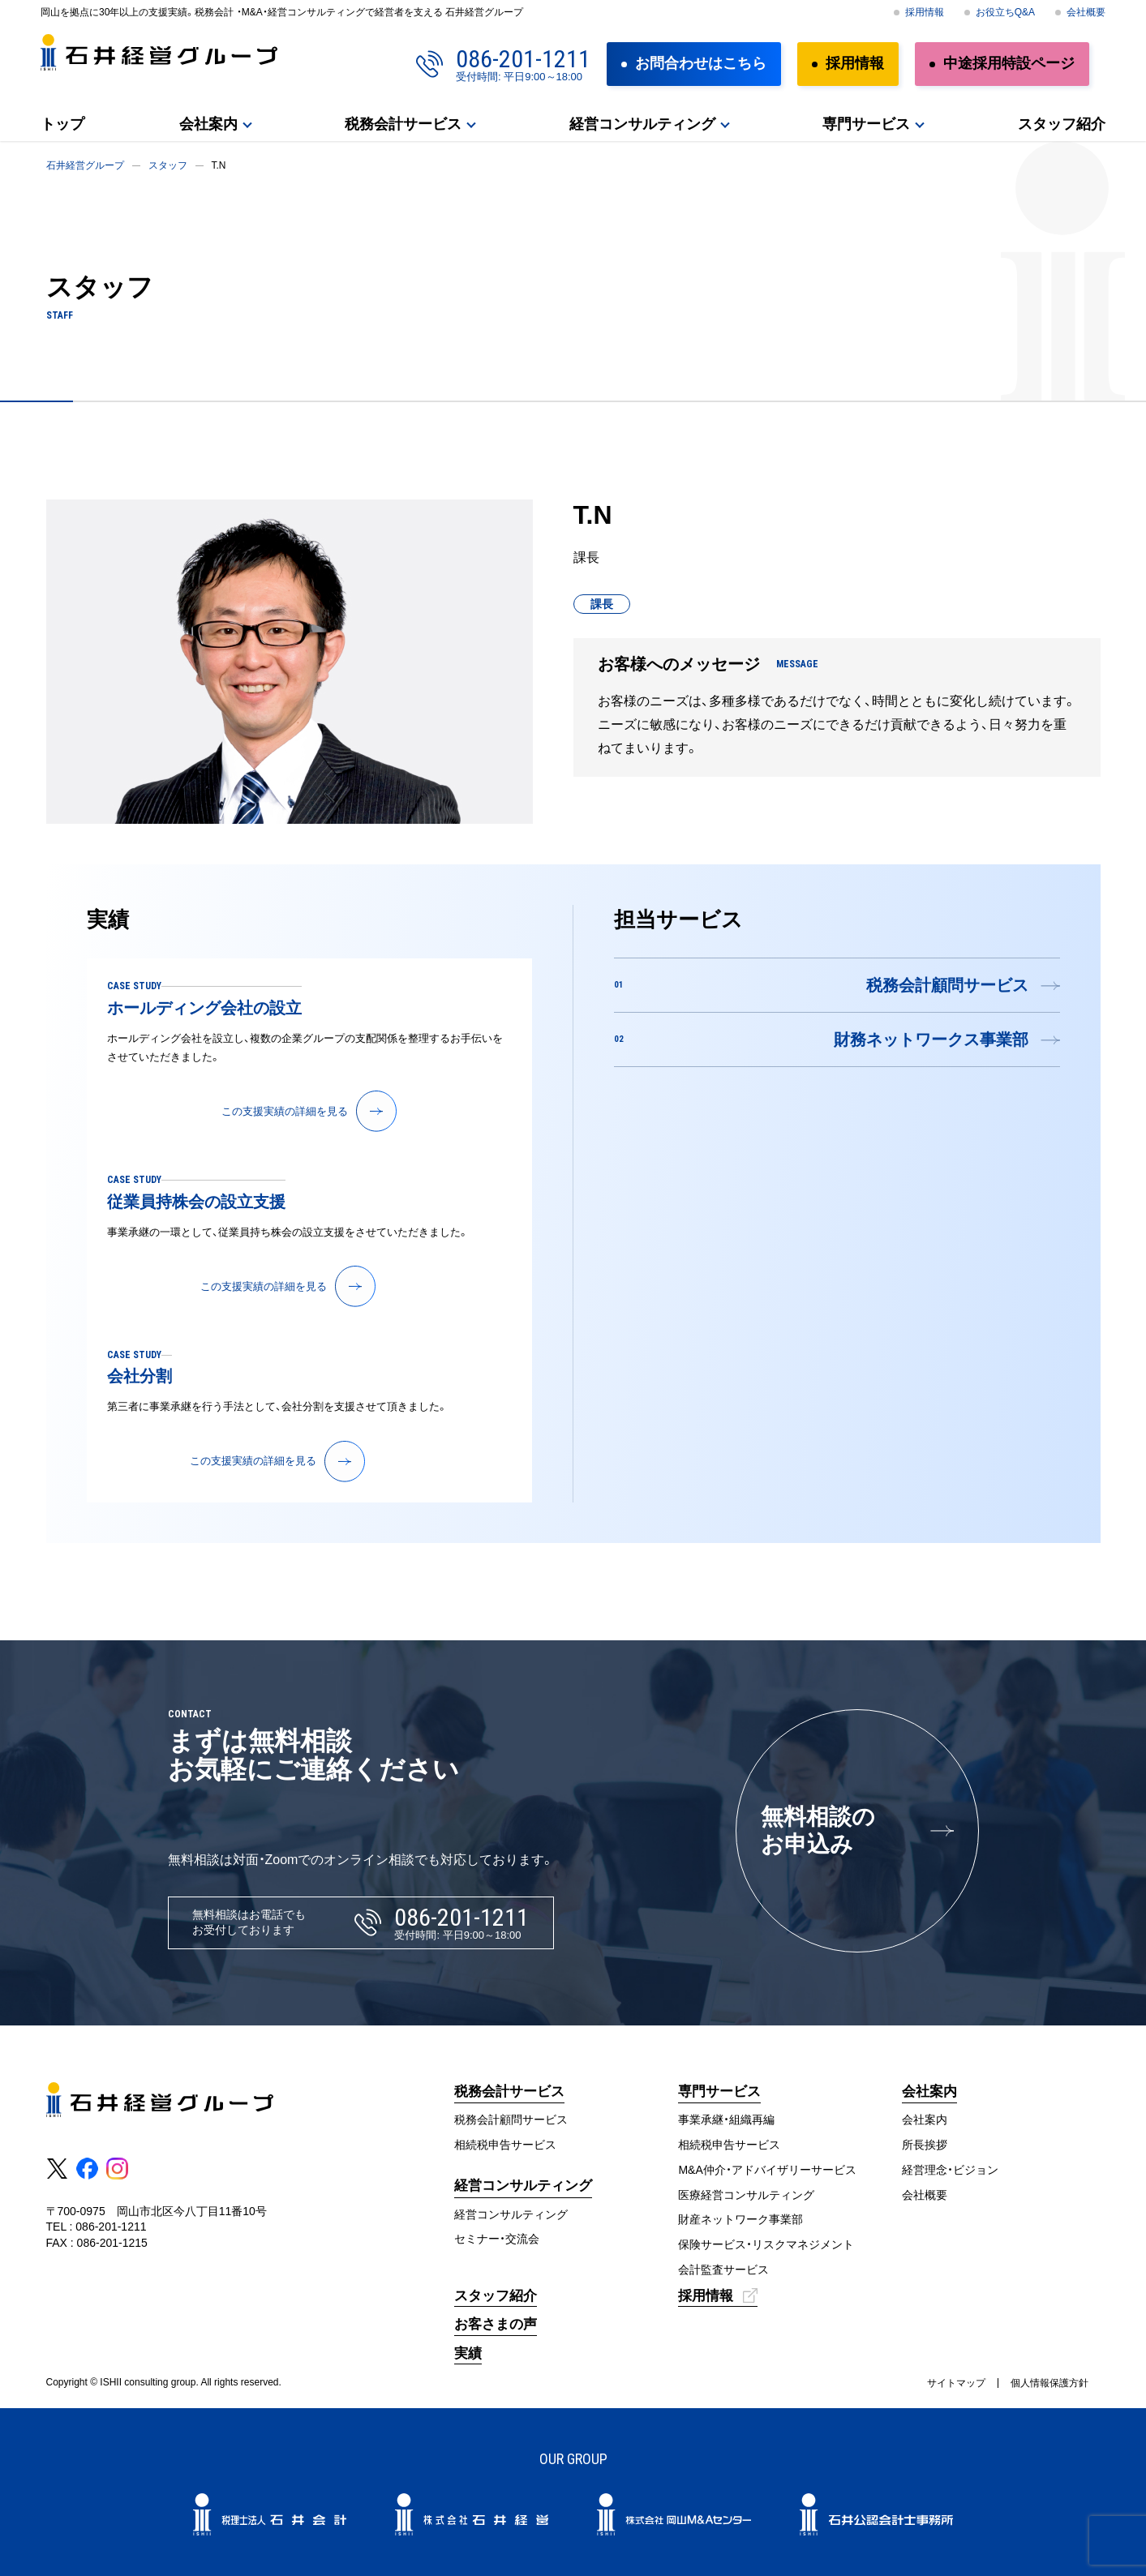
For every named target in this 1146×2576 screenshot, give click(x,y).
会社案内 (208, 124)
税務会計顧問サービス (511, 2119)
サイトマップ (956, 2383)
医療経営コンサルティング (746, 2194)
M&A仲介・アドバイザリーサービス (767, 2169)
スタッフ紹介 (1061, 124)
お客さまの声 (495, 2324)
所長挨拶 (924, 2144)
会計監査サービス (723, 2269)
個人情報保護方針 (1049, 2383)
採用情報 (924, 12)
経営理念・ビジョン (950, 2169)
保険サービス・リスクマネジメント (766, 2244)
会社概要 (1086, 12)
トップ (62, 124)
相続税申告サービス (505, 2144)
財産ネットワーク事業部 (740, 2219)
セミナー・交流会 (496, 2238)
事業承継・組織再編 (726, 2119)
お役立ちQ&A (1005, 12)
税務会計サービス (403, 124)
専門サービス (866, 124)
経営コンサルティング (642, 124)
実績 (468, 2353)
